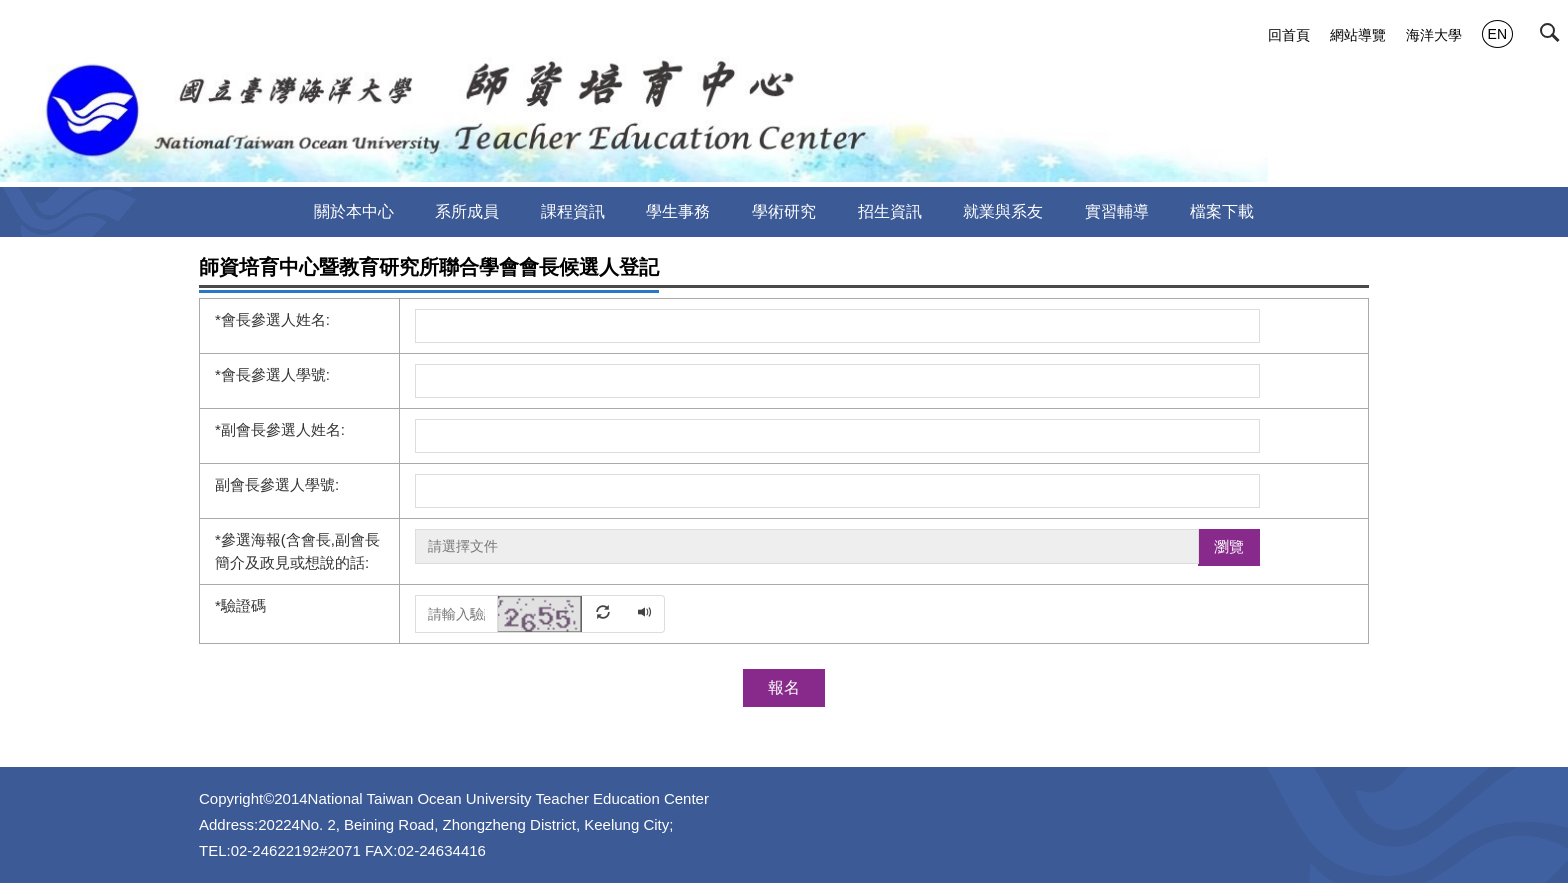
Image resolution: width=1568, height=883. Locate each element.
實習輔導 (1117, 211)
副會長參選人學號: (277, 484)
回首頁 (1289, 35)
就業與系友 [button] (1003, 211)
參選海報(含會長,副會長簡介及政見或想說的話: (297, 551)
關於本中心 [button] (354, 211)
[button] (1554, 37)
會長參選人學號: (272, 374)
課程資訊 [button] (573, 211)
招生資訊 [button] (890, 211)
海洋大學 (1434, 35)
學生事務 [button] (678, 211)
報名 (784, 687)
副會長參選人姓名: (280, 429)
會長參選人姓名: (272, 319)
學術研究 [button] (784, 211)
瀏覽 (1229, 546)
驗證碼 (240, 605)
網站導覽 (1358, 35)
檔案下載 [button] (1222, 211)
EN (1497, 34)
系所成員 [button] (467, 211)
